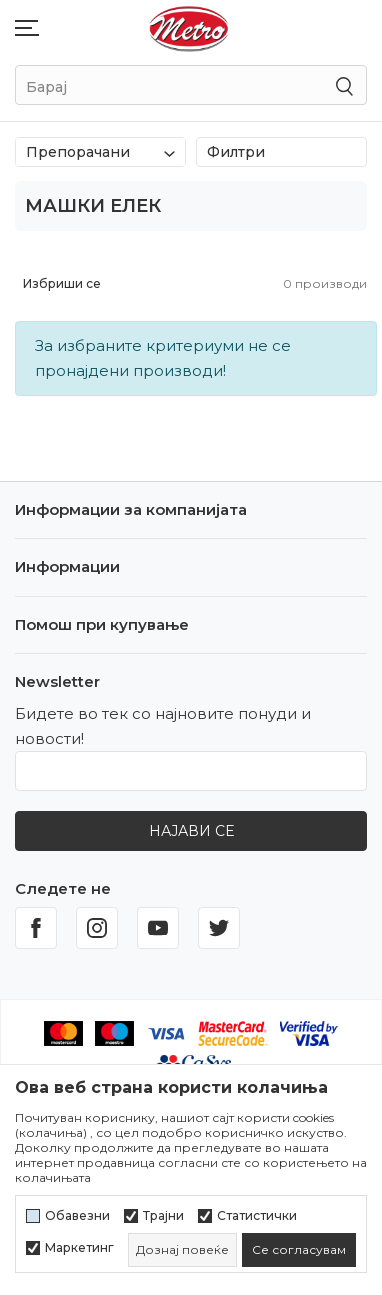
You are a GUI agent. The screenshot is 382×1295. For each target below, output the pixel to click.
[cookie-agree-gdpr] (299, 1250)
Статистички (257, 1216)
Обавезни (77, 1216)
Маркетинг (79, 1248)
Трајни (163, 1216)
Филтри (281, 152)
